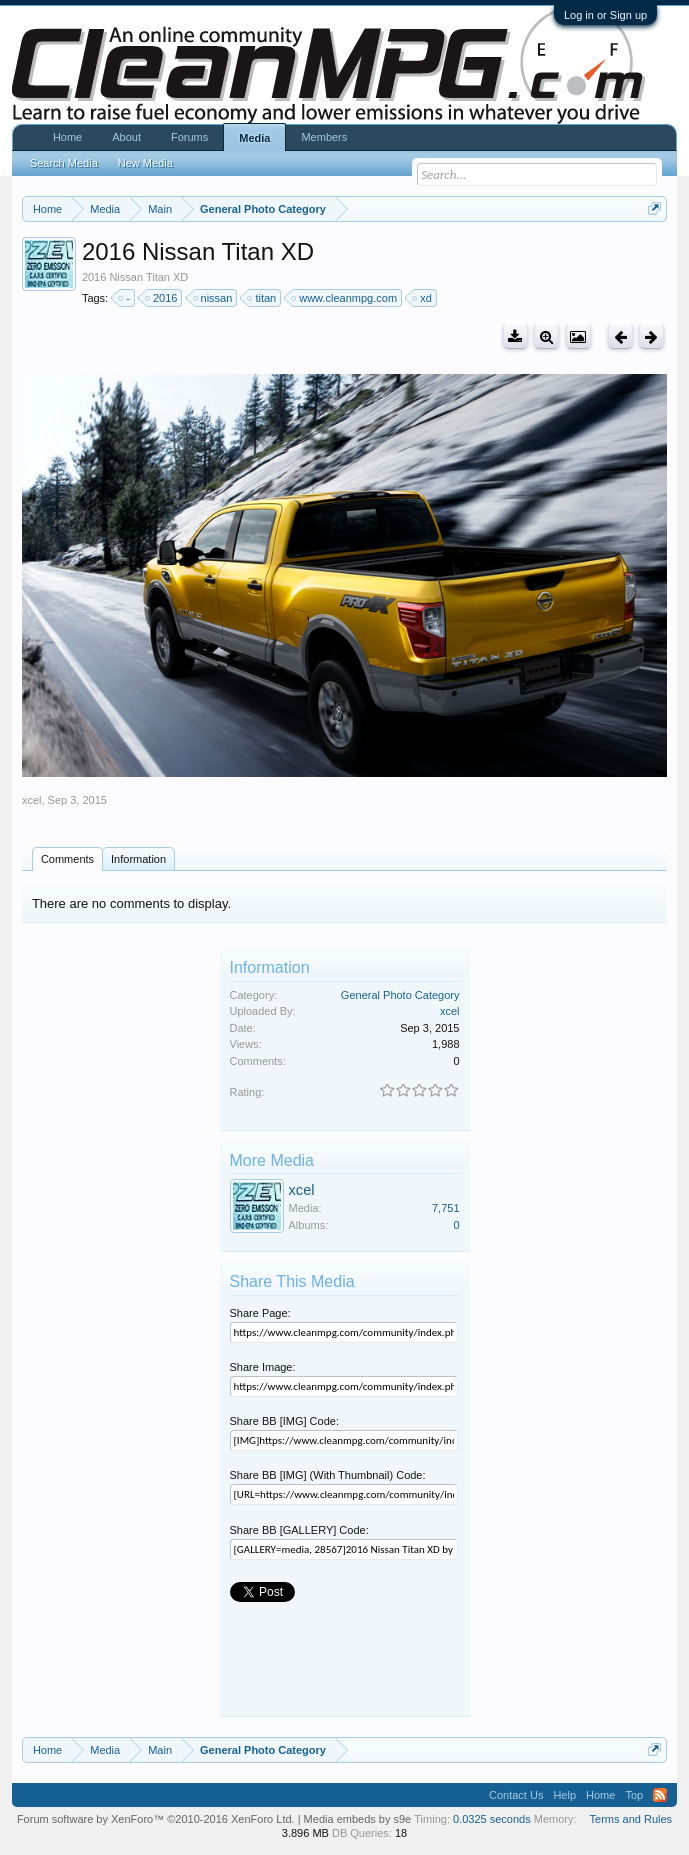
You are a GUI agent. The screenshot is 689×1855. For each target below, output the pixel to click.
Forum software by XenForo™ (156, 1819)
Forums (189, 137)
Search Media (64, 163)
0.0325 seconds (492, 1819)
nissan (214, 298)
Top (634, 1795)
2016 (162, 298)
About (126, 137)
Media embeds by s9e (358, 1819)
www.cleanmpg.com (345, 298)
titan (262, 298)
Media (254, 138)
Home (67, 137)
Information (138, 859)
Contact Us (516, 1795)
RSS (660, 1795)
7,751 (446, 1208)
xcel (32, 800)
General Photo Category (400, 995)
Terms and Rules (631, 1819)
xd (423, 298)
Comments (67, 859)
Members (324, 137)
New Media (145, 163)
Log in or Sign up (605, 15)
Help (564, 1795)
